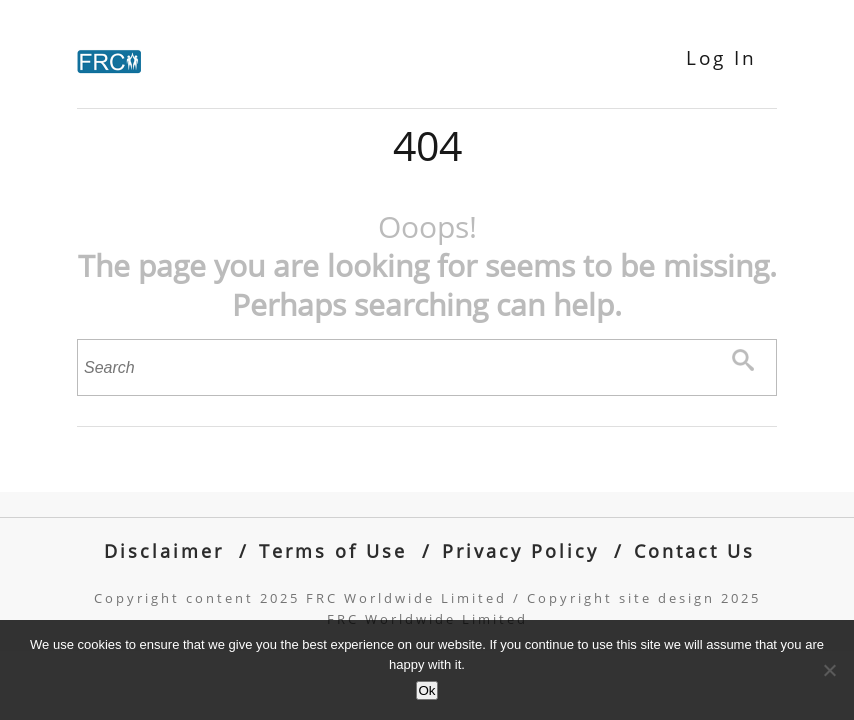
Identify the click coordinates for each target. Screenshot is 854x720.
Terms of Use (333, 550)
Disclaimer (164, 550)
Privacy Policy (520, 550)
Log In (721, 58)
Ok (426, 690)
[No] (829, 670)
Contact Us (694, 550)
